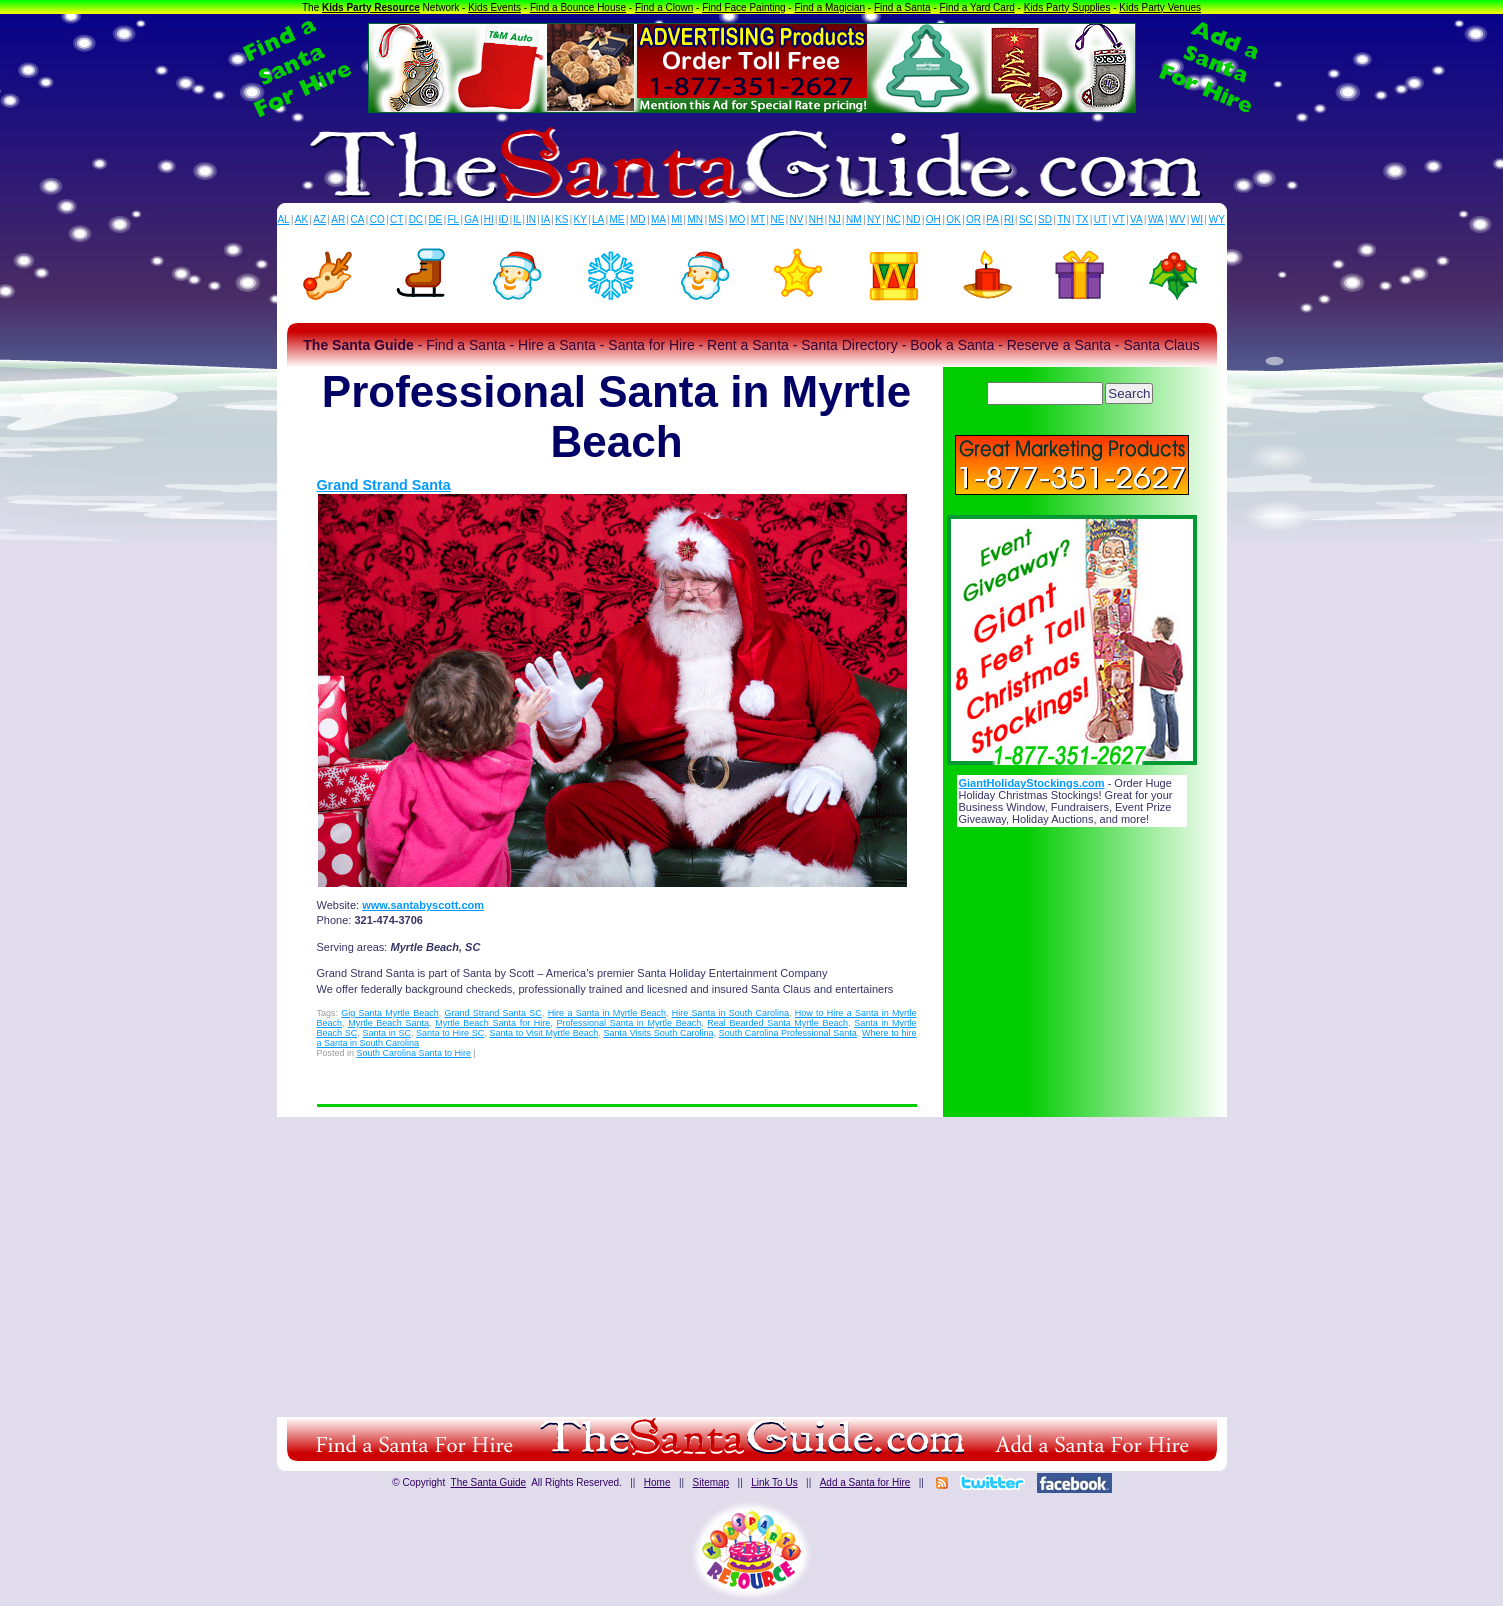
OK (953, 219)
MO (737, 219)
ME (617, 219)
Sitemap (710, 1482)
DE (435, 219)
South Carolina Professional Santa (788, 1033)
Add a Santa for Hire (865, 1482)
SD (1045, 219)
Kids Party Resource (371, 7)
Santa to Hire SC (450, 1033)
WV (1177, 219)
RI (1009, 219)
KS (561, 219)
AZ (319, 219)
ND (913, 219)
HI (489, 219)
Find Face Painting (743, 7)
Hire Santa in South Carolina (730, 1013)
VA (1136, 219)
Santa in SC (386, 1033)
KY (580, 219)
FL (453, 219)
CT (396, 219)
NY (874, 219)
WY (1217, 219)
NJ (834, 219)
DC (416, 219)
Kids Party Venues (1160, 7)
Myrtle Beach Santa (388, 1023)
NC (893, 219)
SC (1026, 219)
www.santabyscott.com (423, 905)
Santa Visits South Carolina (658, 1033)
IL (517, 219)
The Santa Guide (489, 1482)
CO (377, 219)
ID (503, 219)
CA (357, 219)
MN (696, 219)
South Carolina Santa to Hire (414, 1053)
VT (1118, 219)
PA (992, 219)
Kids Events (494, 7)
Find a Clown (664, 7)
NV (797, 219)
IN (531, 219)
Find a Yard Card (977, 7)
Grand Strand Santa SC (492, 1013)
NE (777, 219)
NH (816, 219)
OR (973, 219)
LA (598, 219)
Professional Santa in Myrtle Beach (628, 1023)
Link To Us (774, 1482)
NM (854, 219)
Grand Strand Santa (384, 485)
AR (338, 219)
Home (657, 1482)
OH (933, 219)
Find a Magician (829, 7)
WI (1197, 219)
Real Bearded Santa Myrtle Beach (777, 1023)
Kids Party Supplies (1067, 7)
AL (283, 219)
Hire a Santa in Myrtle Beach (607, 1013)
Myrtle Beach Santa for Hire (492, 1023)
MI (676, 219)
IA (545, 219)
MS (716, 219)
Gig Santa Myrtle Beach (389, 1013)
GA (471, 219)
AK (301, 219)
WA (1156, 219)
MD (638, 219)
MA (658, 219)
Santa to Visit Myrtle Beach (543, 1033)
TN (1063, 219)
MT (758, 219)
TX (1082, 219)
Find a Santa (902, 7)
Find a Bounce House (578, 7)
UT (1100, 219)
